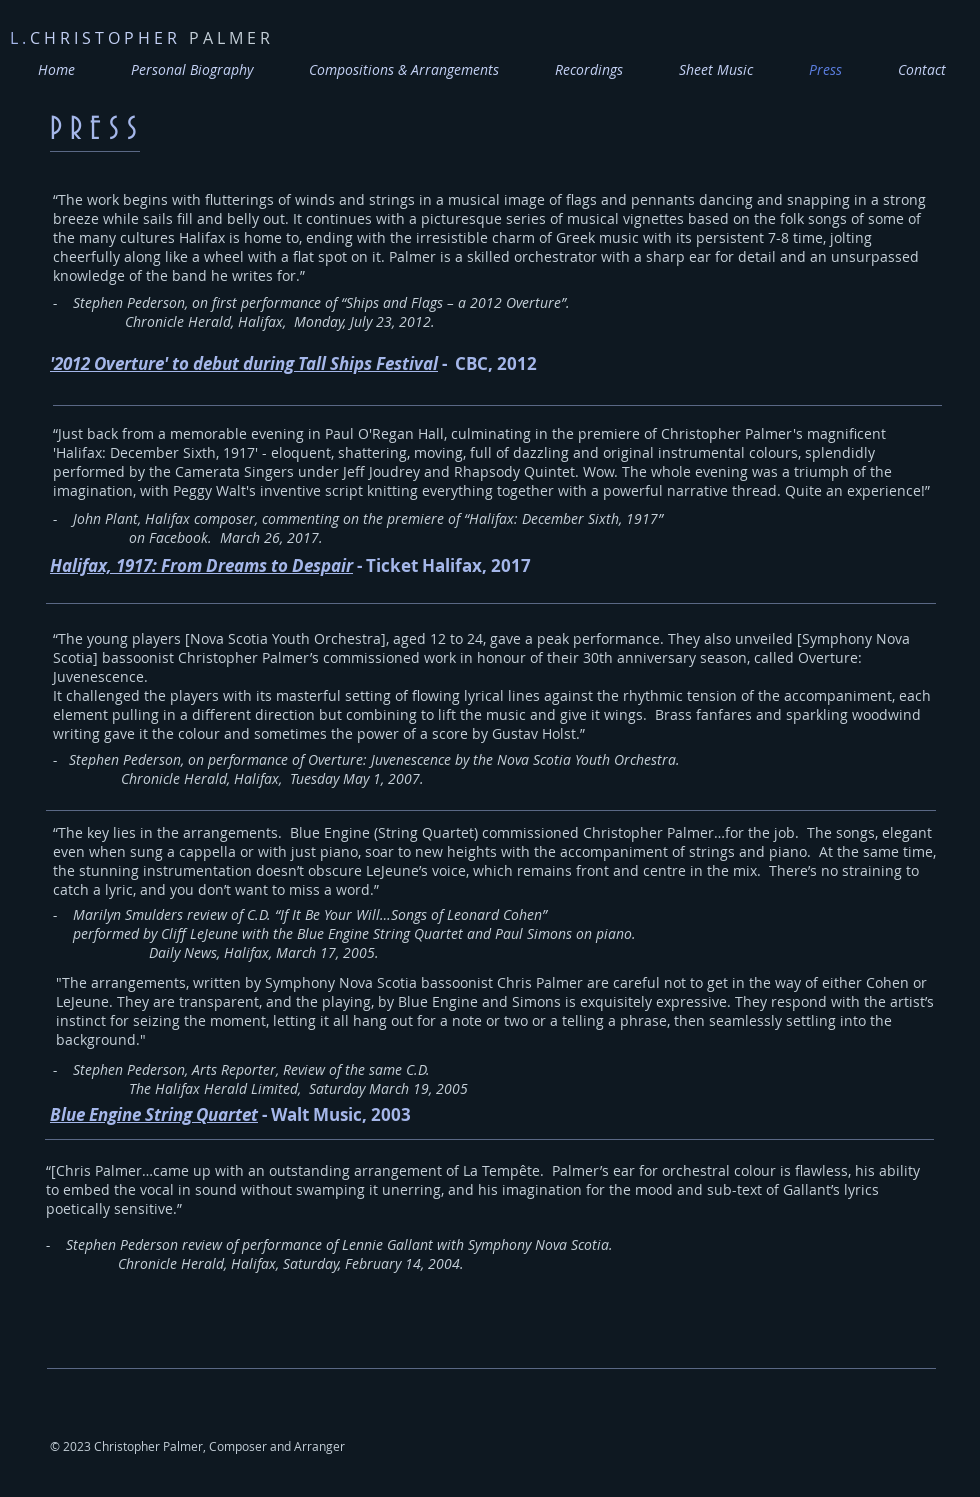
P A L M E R (140, 38)
